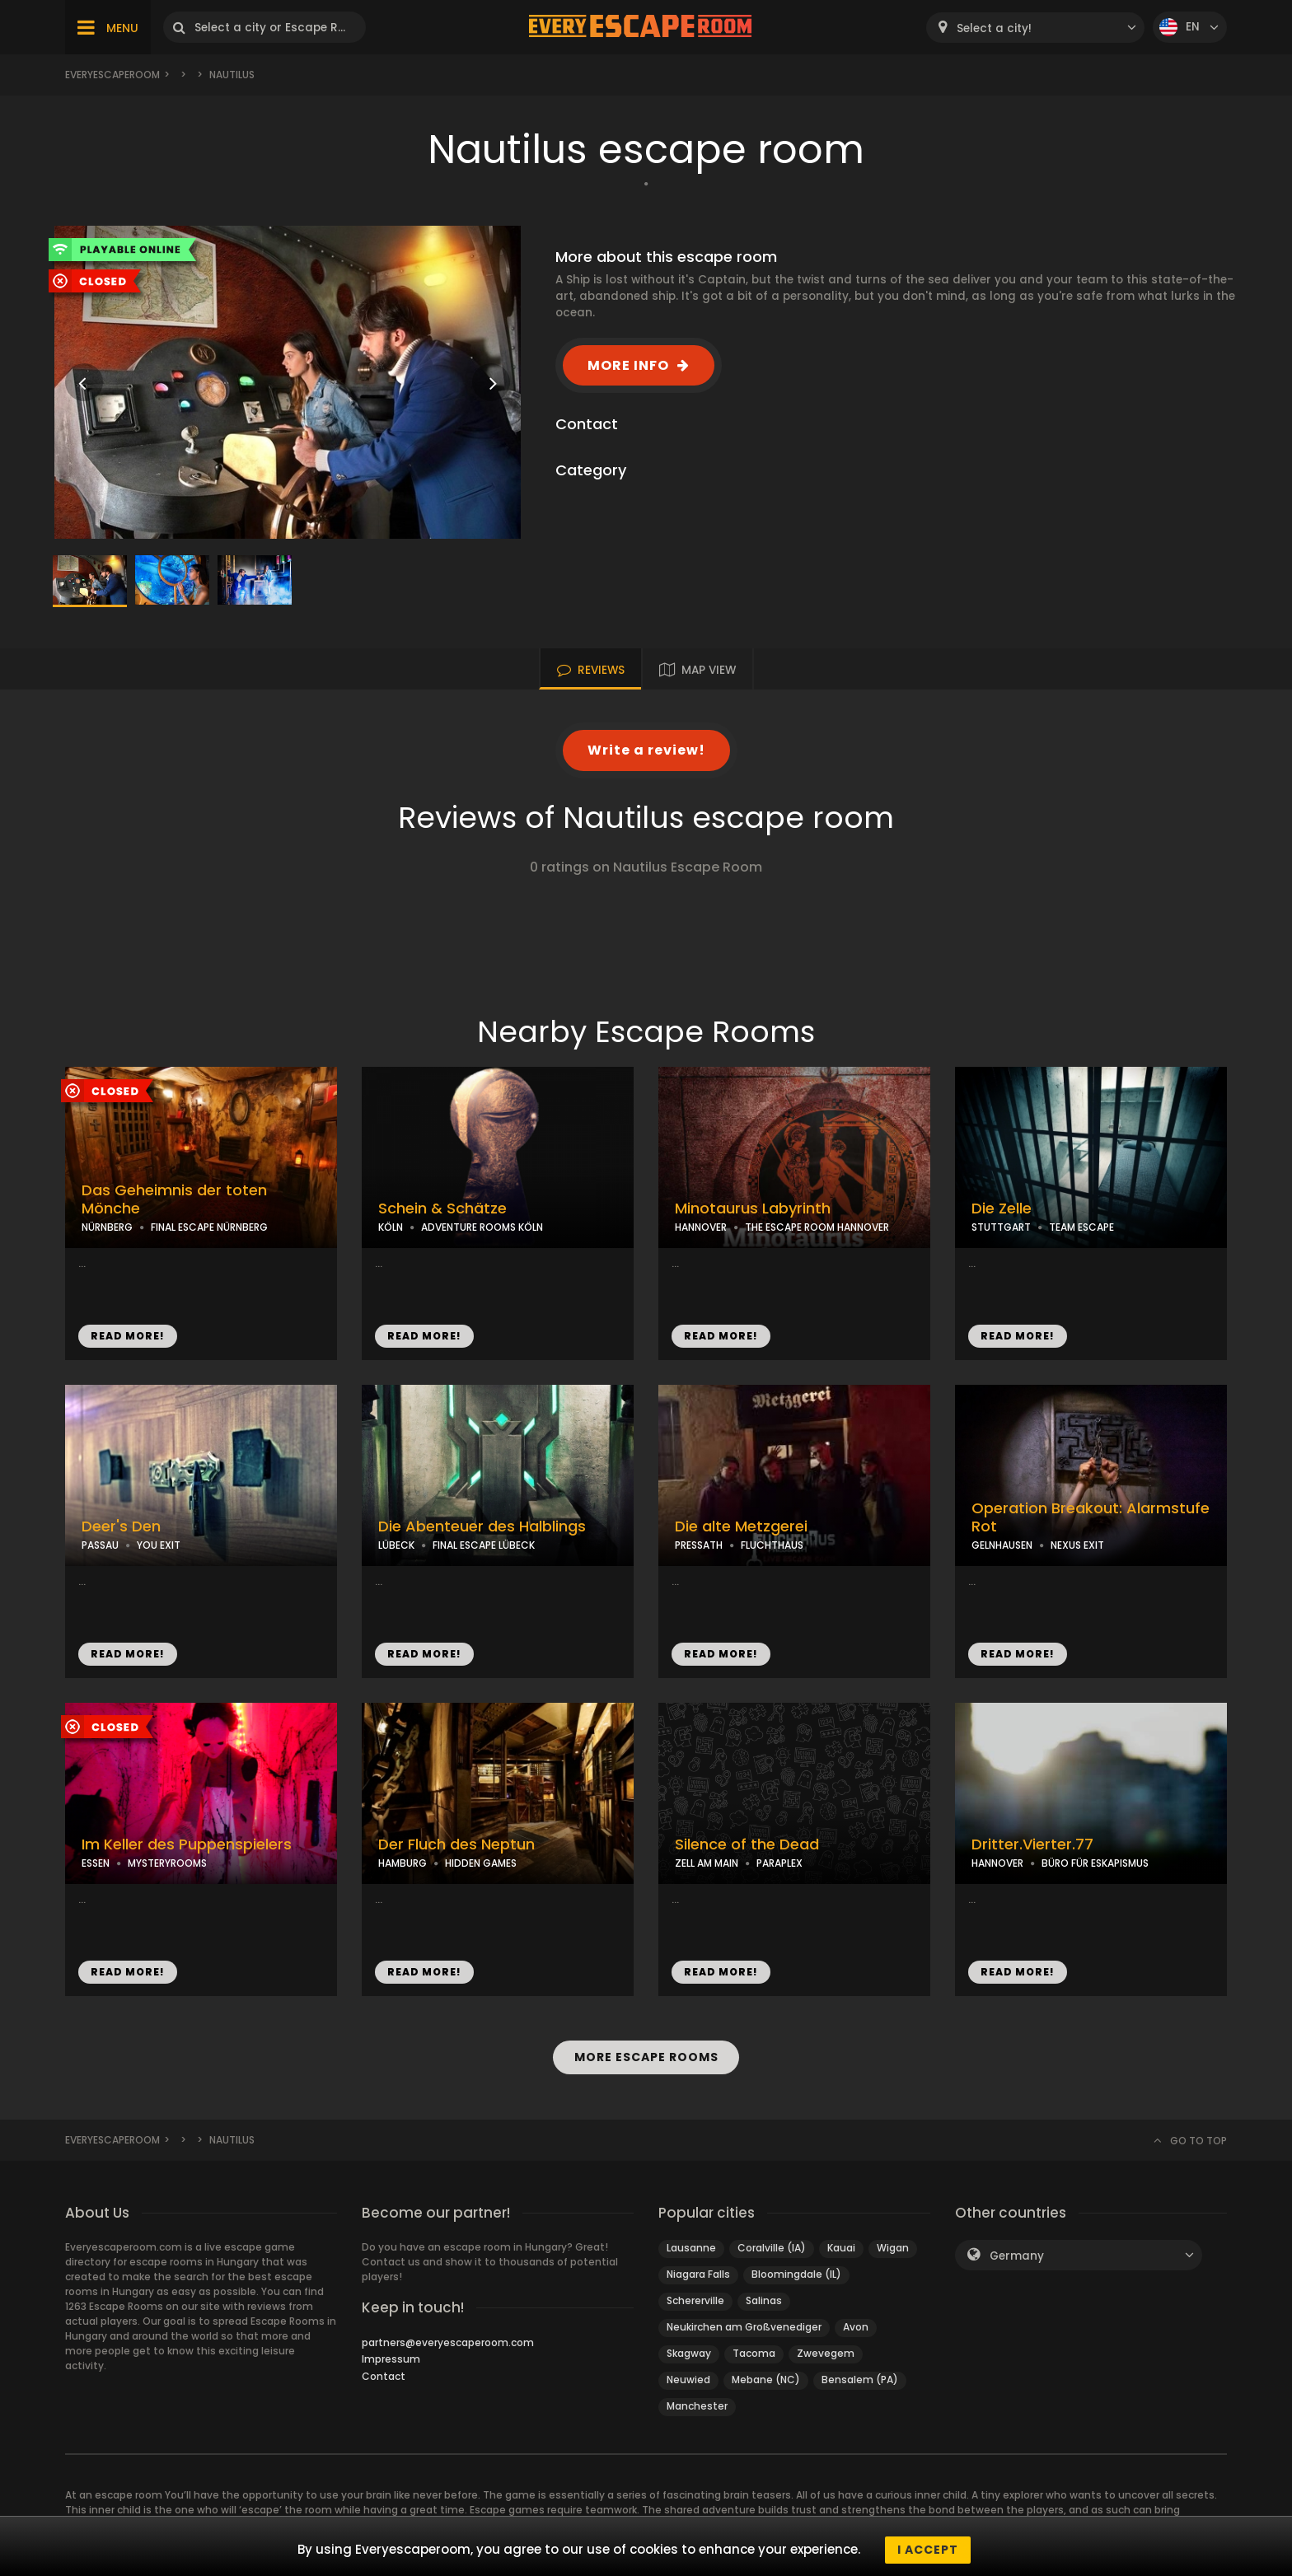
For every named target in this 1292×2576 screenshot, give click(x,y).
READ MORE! (128, 1336)
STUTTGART (1001, 1227)
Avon (855, 2327)
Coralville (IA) (771, 2248)
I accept (927, 2549)
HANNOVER (701, 1227)
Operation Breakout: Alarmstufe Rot (1090, 1517)
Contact (383, 2376)
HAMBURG (402, 1863)
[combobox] (1035, 27)
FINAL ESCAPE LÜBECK (484, 1545)
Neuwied (688, 2380)
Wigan (893, 2248)
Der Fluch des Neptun (456, 1844)
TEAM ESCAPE (1081, 1227)
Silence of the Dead (747, 1844)
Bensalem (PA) (860, 2380)
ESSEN (96, 1863)
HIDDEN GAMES (481, 1863)
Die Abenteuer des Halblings (482, 1526)
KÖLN (390, 1227)
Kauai (841, 2248)
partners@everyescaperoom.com (448, 2342)
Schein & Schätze (442, 1208)
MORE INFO (628, 365)
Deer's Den (121, 1526)
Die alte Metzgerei (741, 1526)
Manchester (697, 2406)
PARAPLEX (779, 1863)
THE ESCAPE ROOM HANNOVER (817, 1227)
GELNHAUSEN (1001, 1545)
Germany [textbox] (1017, 2256)
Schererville (695, 2300)
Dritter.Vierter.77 (1032, 1844)
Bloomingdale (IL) (796, 2274)
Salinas (764, 2300)
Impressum (391, 2359)
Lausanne (691, 2248)
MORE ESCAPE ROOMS (646, 2057)
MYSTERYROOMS (167, 1863)
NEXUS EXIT (1077, 1545)
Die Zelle (1001, 1208)
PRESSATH (699, 1545)
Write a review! (646, 750)
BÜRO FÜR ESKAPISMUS (1095, 1863)
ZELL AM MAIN (706, 1863)
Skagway (689, 2353)
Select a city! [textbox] (994, 28)
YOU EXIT (158, 1545)
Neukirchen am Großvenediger (744, 2327)
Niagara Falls (698, 2274)
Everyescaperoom (112, 75)
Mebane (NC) (766, 2380)
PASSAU (100, 1545)
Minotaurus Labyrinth (753, 1208)
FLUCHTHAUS (772, 1545)
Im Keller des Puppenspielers (187, 1844)
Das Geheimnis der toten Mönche (174, 1199)
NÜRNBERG (107, 1227)
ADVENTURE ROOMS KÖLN (482, 1227)
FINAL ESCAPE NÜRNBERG (209, 1227)
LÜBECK (396, 1545)
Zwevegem (825, 2353)
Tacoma (754, 2353)
